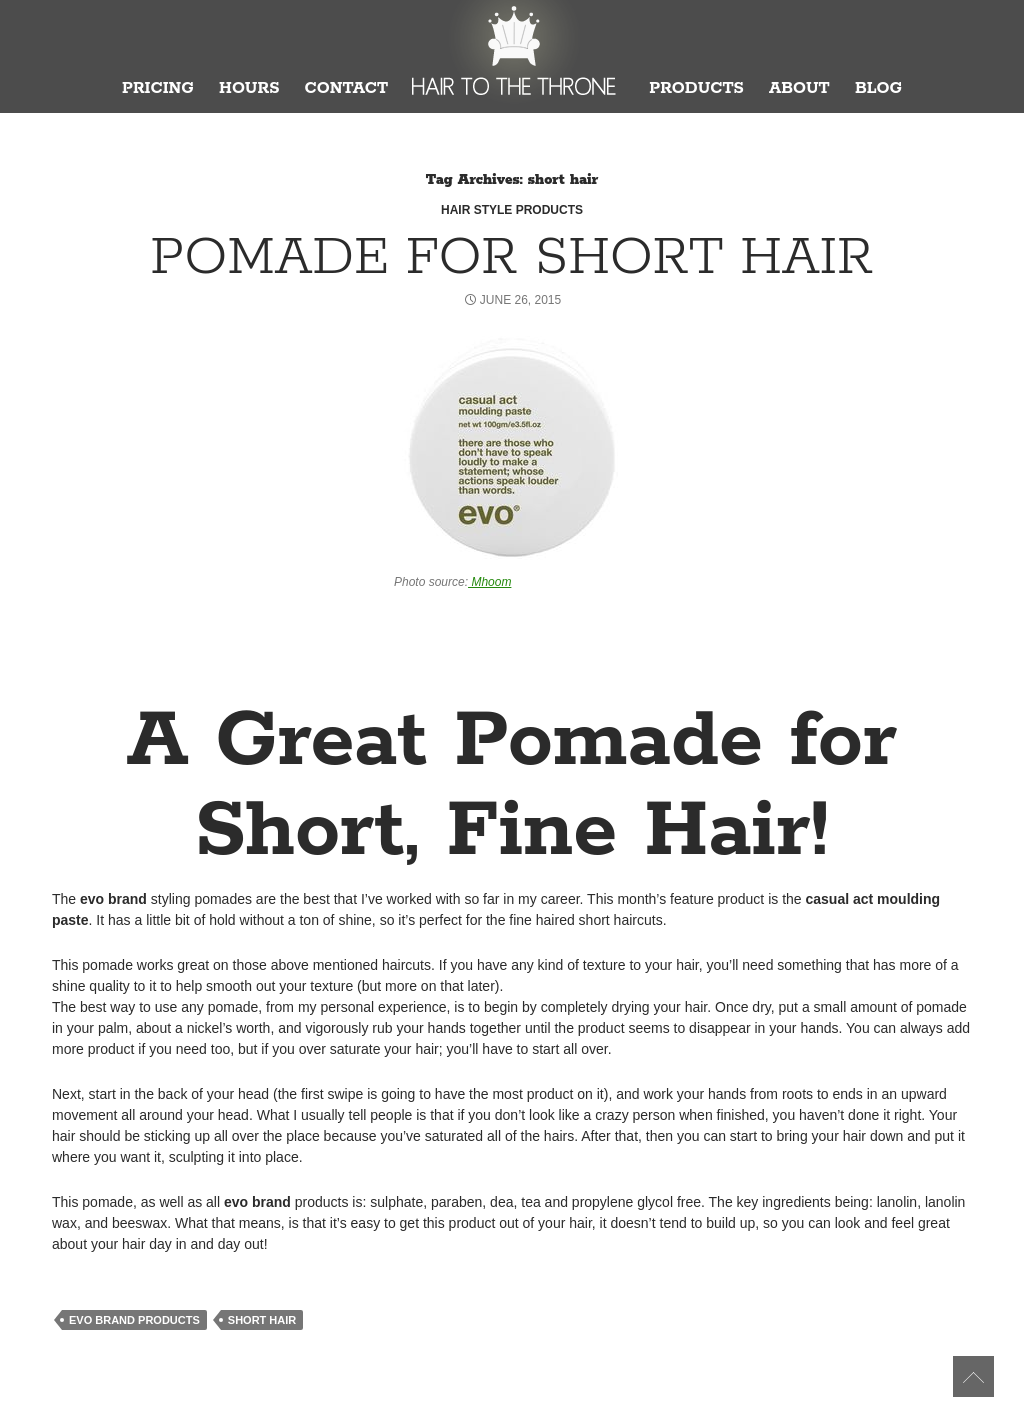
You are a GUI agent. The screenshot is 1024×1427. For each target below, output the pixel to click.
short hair (262, 1320)
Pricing (158, 88)
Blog (878, 88)
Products (696, 88)
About (799, 88)
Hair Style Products (512, 210)
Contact (346, 88)
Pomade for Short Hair (512, 258)
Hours (249, 88)
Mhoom (489, 582)
